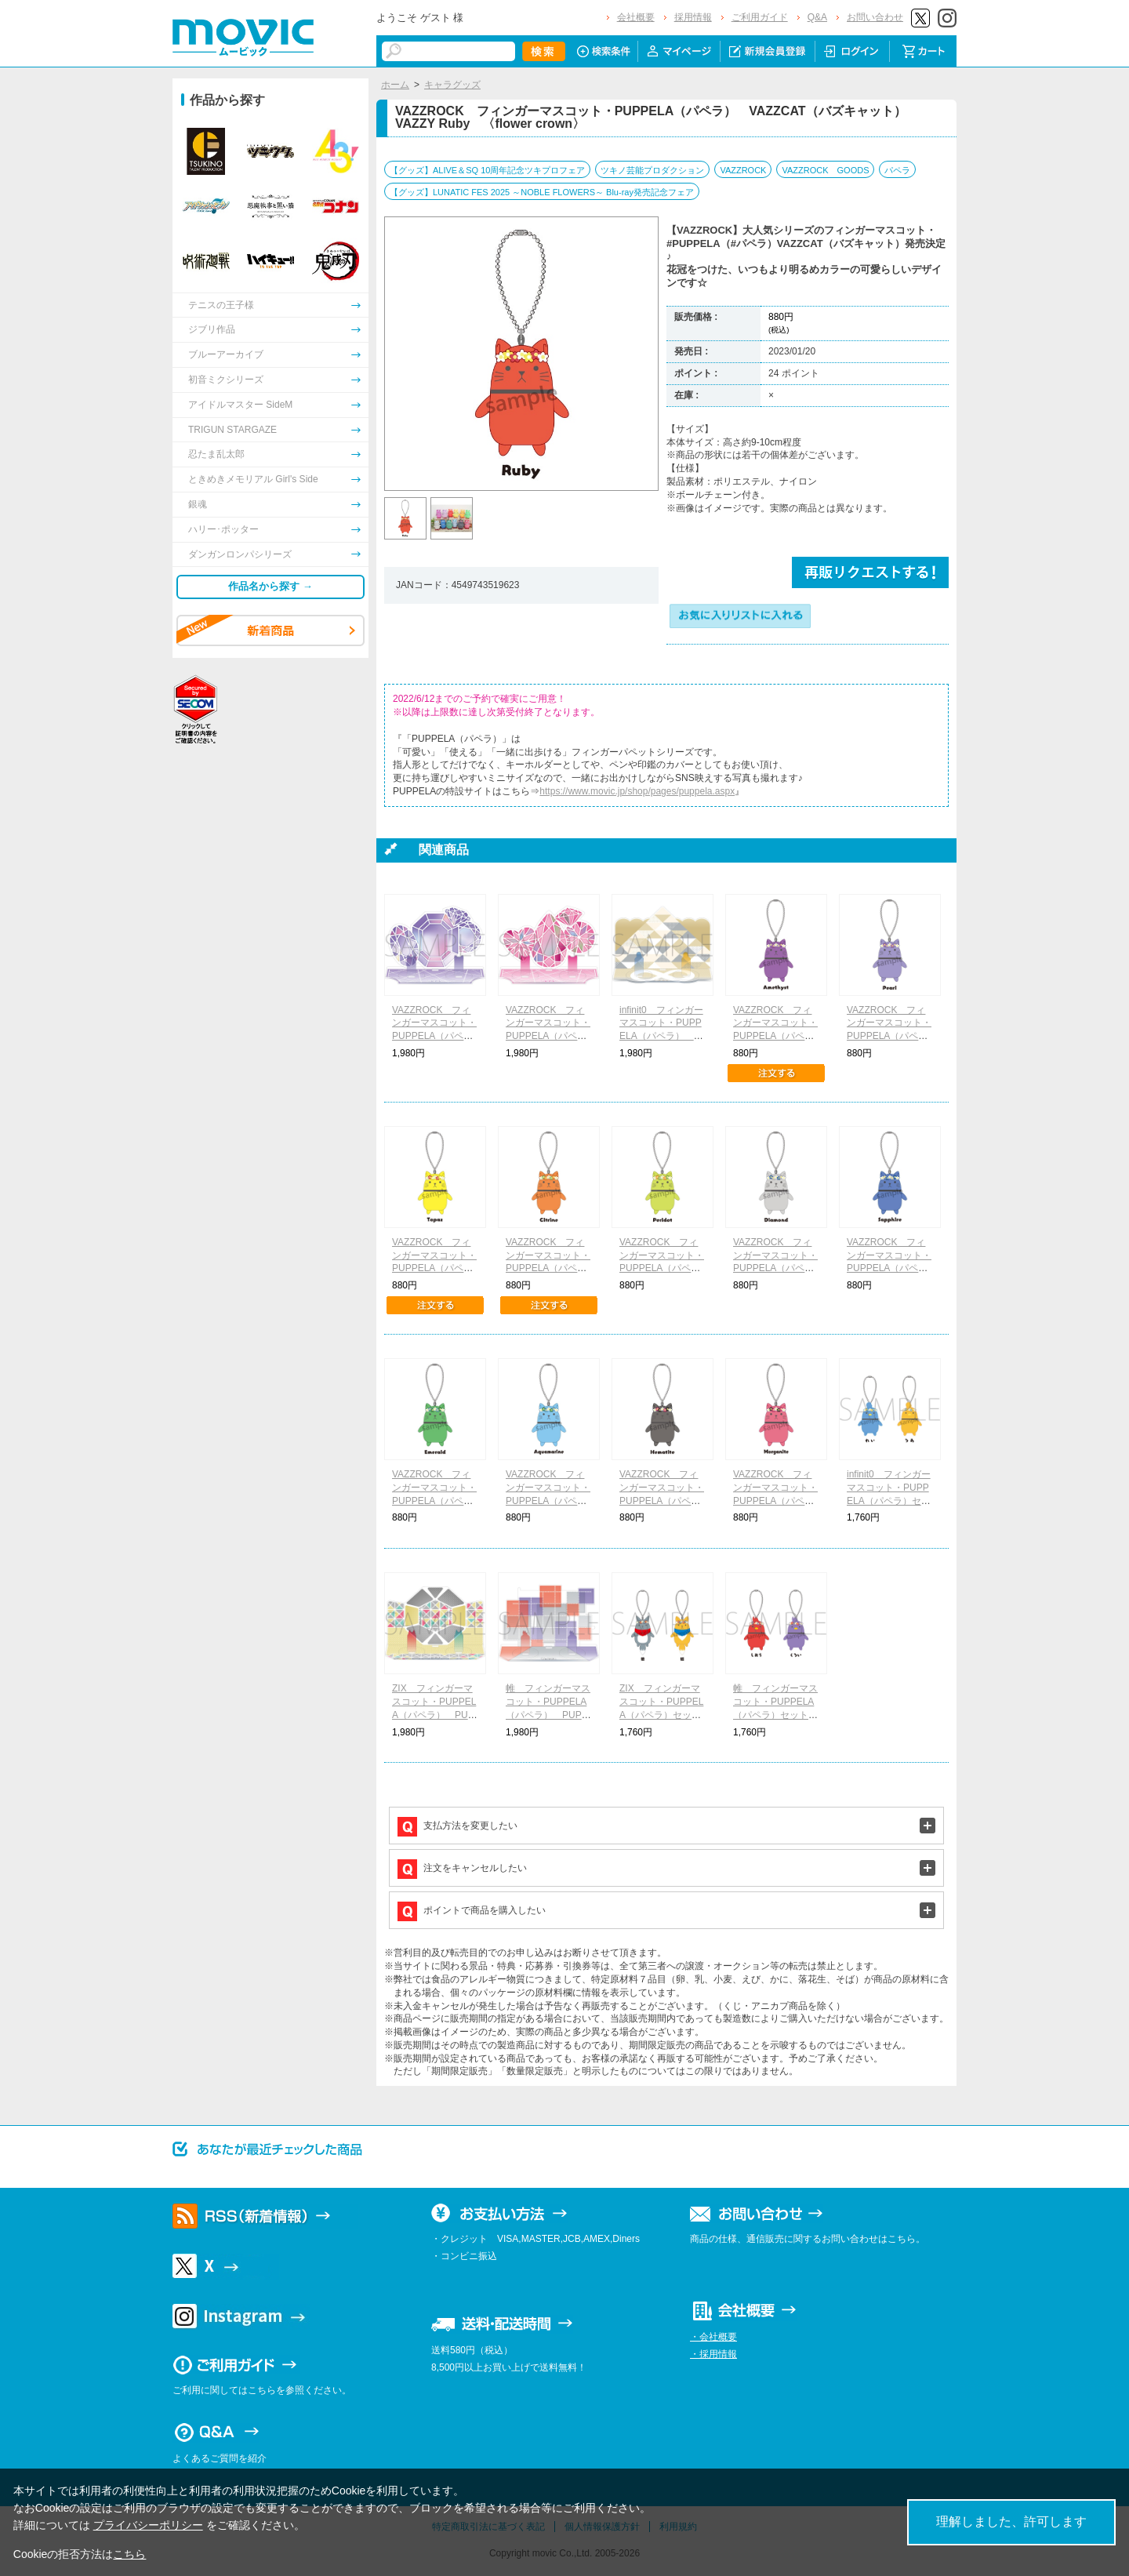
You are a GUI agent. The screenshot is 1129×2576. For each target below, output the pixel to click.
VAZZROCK (743, 170)
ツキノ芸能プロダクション (652, 170)
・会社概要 (713, 2336)
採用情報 (693, 17)
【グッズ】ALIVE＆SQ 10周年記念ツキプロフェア (487, 170)
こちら (129, 2554)
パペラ (897, 170)
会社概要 (636, 17)
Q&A (817, 17)
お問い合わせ (875, 17)
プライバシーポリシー (148, 2525)
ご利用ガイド (759, 17)
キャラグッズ (452, 84)
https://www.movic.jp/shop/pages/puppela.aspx (637, 791)
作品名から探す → (270, 586)
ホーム (395, 84)
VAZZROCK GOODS (825, 170)
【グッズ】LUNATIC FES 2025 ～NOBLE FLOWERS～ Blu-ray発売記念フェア (542, 192)
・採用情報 (713, 2354)
